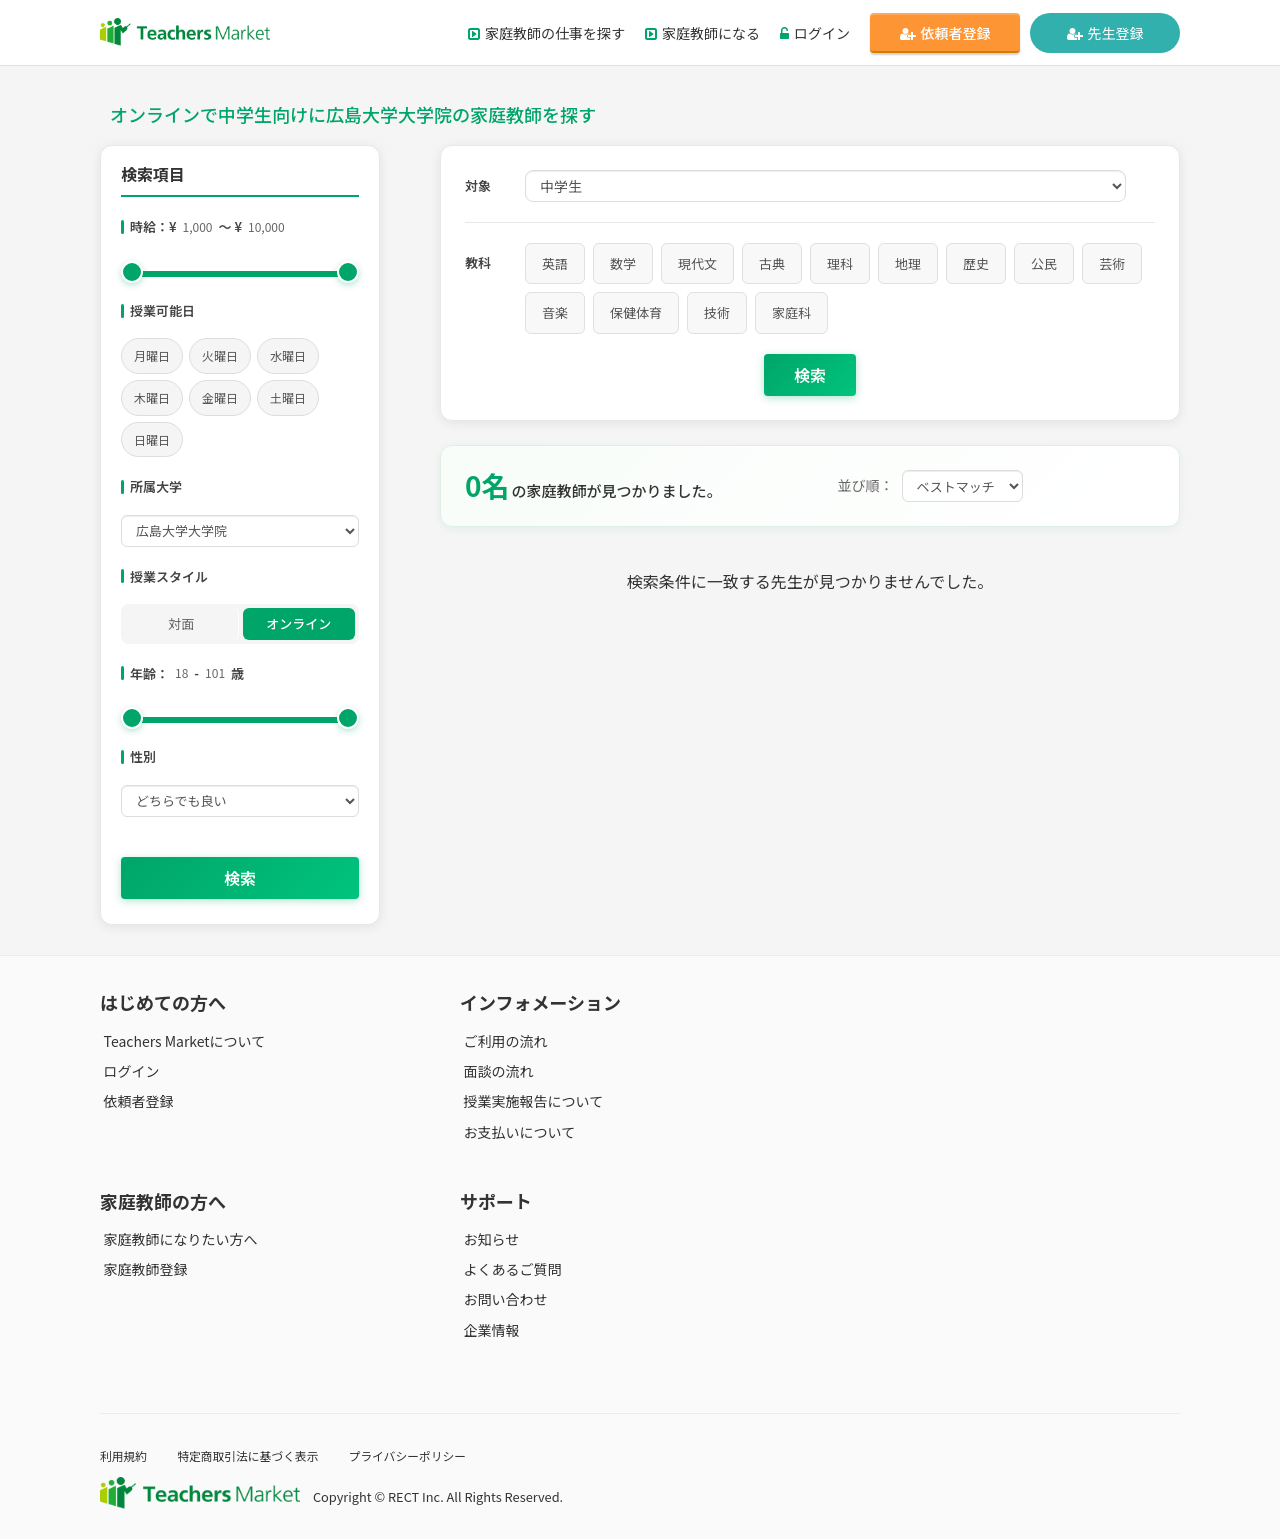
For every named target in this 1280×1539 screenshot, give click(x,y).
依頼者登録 (945, 33)
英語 (555, 263)
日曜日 (152, 439)
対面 (181, 623)
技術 (717, 312)
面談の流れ (495, 1071)
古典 (772, 263)
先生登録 (1105, 33)
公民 (1044, 263)
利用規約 (125, 1455)
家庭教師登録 (142, 1269)
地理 (908, 263)
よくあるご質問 (509, 1269)
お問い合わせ (502, 1299)
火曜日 (220, 355)
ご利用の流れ (502, 1041)
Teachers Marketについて (181, 1041)
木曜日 (152, 397)
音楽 (555, 312)
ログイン (815, 33)
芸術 (1112, 263)
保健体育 (636, 312)
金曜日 (220, 397)
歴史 (976, 263)
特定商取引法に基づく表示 (258, 1455)
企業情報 (488, 1329)
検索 (240, 878)
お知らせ (488, 1239)
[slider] (132, 272)
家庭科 (791, 312)
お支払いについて (516, 1131)
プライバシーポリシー (429, 1455)
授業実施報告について (530, 1101)
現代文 (697, 263)
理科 (840, 263)
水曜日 (288, 355)
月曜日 (152, 355)
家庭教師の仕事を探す (546, 33)
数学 (623, 263)
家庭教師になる (702, 33)
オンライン (298, 623)
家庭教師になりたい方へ (177, 1239)
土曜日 (288, 397)
